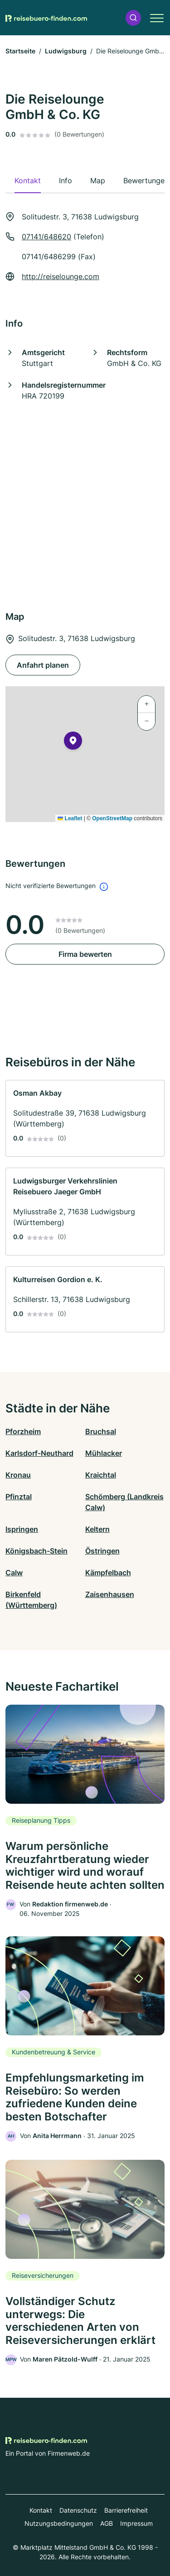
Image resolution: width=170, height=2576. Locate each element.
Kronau (18, 1474)
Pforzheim (23, 1431)
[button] (133, 18)
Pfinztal (18, 1496)
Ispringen (21, 1529)
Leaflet (70, 818)
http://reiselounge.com (60, 276)
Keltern (97, 1529)
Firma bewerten (85, 954)
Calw (14, 1572)
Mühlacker (103, 1453)
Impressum (136, 2523)
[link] (85, 1118)
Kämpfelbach (108, 1572)
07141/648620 (46, 236)
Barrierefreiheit (126, 2510)
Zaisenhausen (109, 1594)
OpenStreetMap (112, 818)
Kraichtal (100, 1474)
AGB (106, 2523)
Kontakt (40, 2510)
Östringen (102, 1550)
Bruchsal (100, 1431)
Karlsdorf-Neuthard (39, 1453)
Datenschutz (78, 2510)
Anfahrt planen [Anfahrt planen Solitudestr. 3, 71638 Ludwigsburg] (43, 665)
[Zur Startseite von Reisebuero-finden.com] (46, 17)
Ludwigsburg (66, 51)
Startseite (20, 51)
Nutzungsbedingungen (58, 2523)
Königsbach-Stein (36, 1550)
